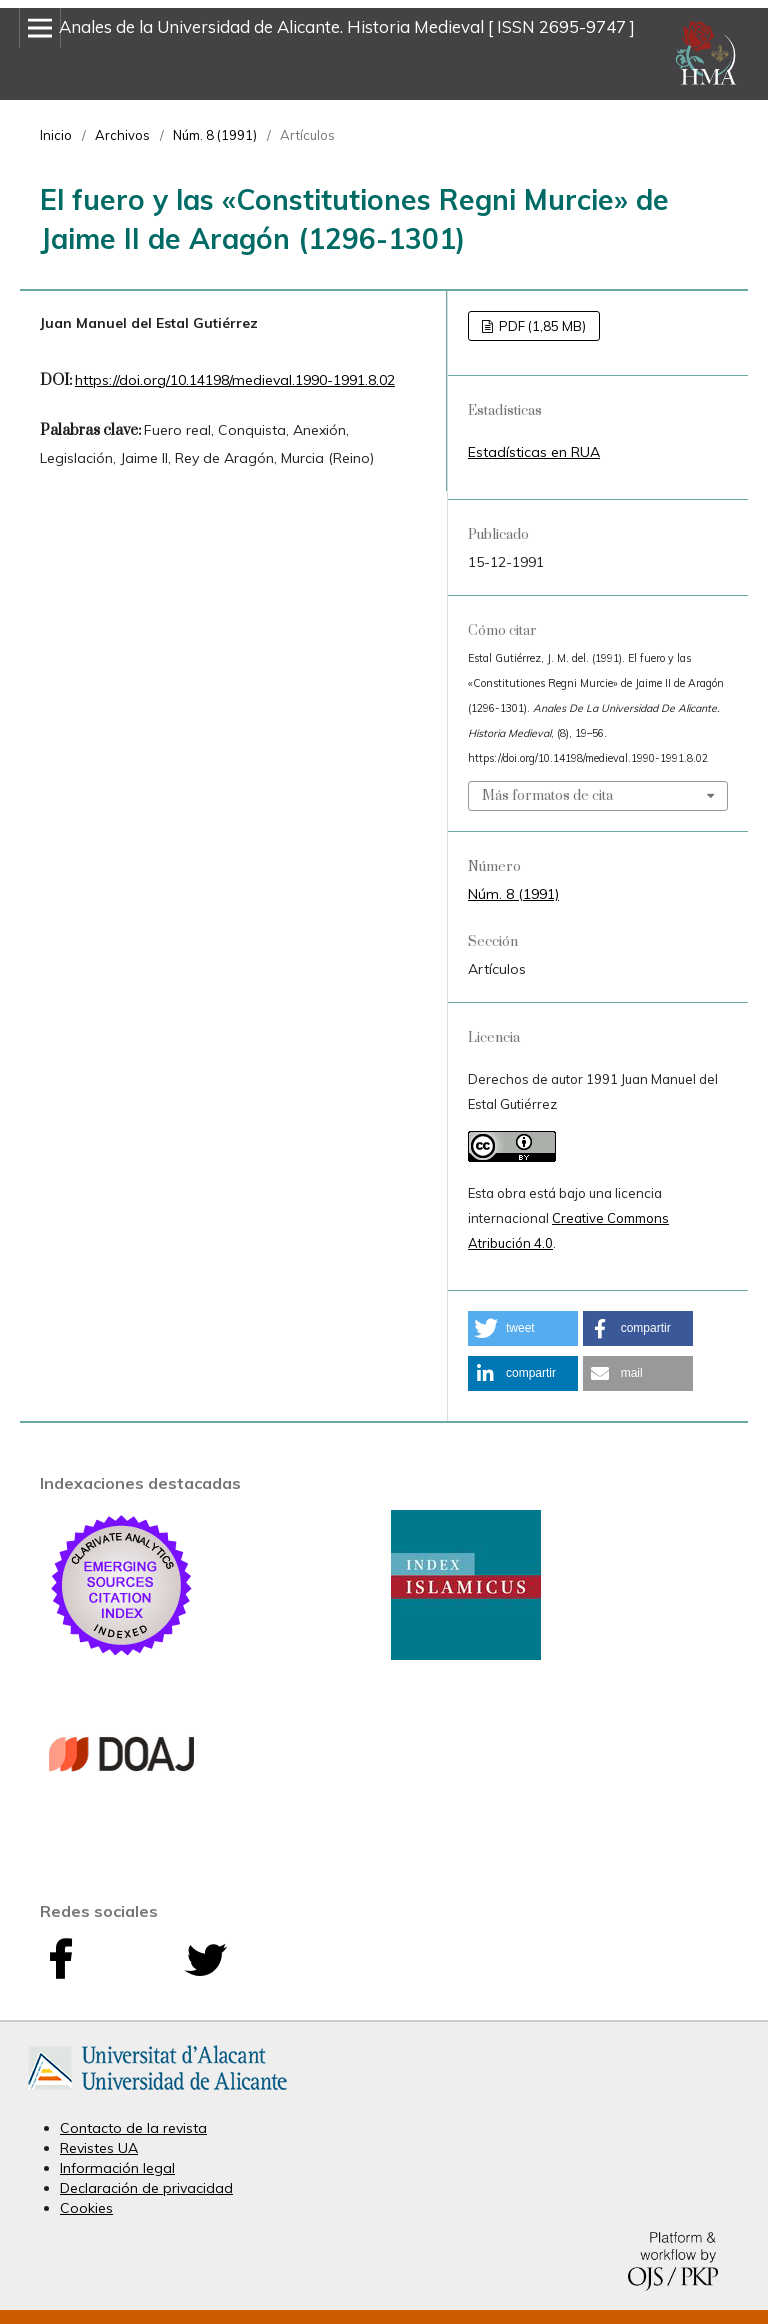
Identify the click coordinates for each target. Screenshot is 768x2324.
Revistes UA (99, 2148)
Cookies (86, 2208)
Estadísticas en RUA (534, 452)
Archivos (122, 135)
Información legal (117, 2168)
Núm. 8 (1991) (215, 135)
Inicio (56, 135)
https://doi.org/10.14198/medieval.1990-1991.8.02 (235, 380)
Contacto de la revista (133, 2128)
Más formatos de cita (547, 796)
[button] (523, 1328)
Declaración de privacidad (146, 2188)
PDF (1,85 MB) (541, 326)
